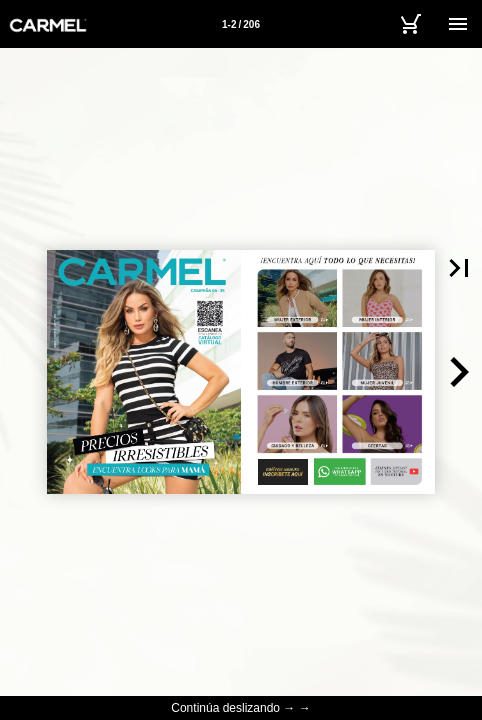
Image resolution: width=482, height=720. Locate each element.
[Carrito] (410, 24)
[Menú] (458, 24)
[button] (458, 372)
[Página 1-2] (241, 24)
